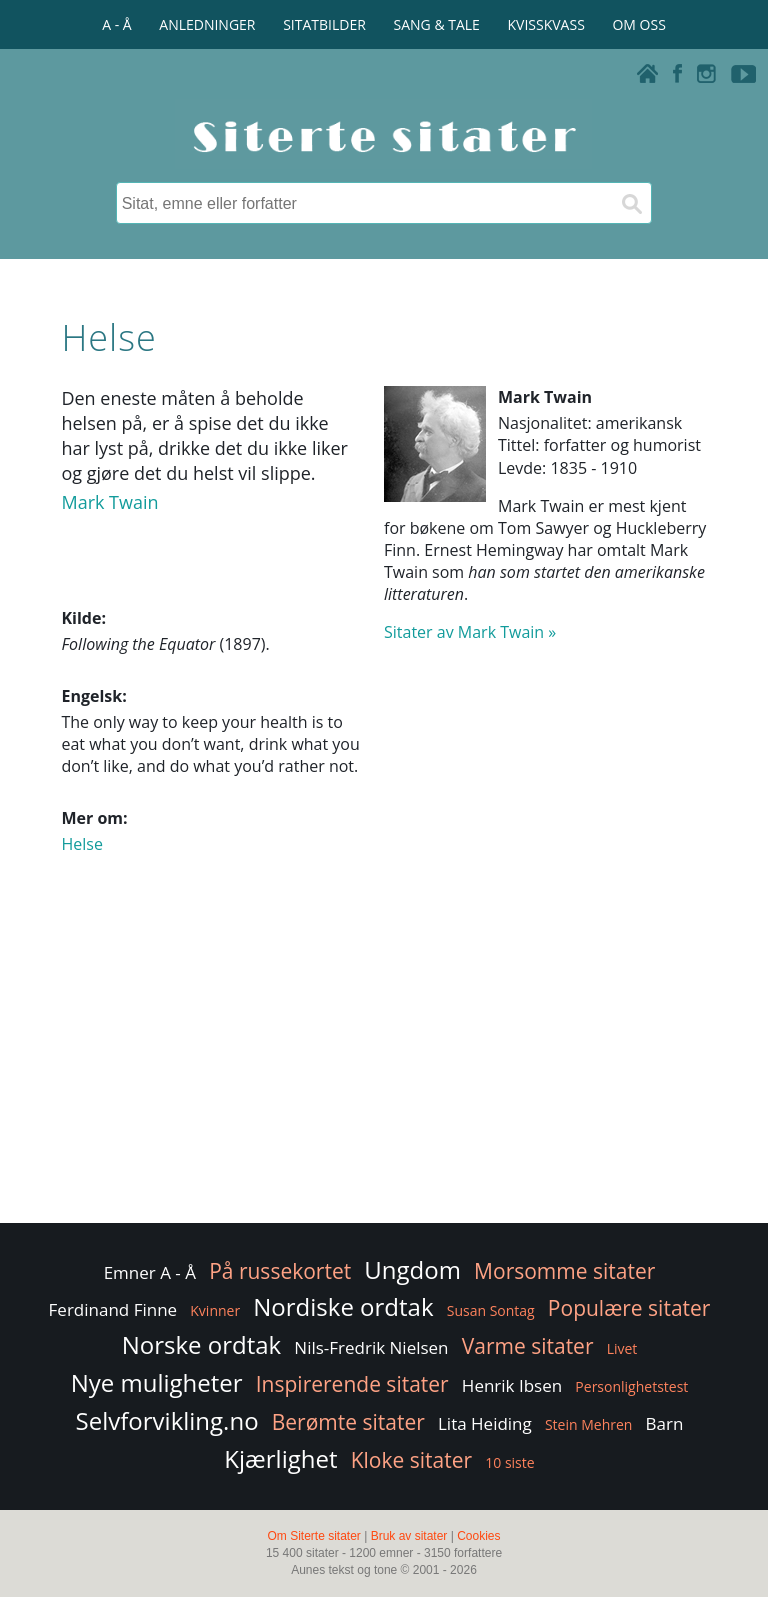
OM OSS (638, 24)
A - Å (116, 24)
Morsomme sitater (564, 1271)
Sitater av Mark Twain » (470, 632)
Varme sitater (528, 1346)
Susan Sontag (491, 1310)
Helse (81, 844)
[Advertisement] (383, 1059)
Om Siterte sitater (313, 1536)
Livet (622, 1348)
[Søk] (631, 203)
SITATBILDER (324, 24)
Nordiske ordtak (343, 1306)
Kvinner (215, 1310)
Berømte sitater (348, 1422)
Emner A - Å (150, 1272)
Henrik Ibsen (512, 1385)
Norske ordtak (202, 1344)
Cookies (478, 1536)
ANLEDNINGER (207, 24)
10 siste (509, 1462)
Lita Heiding (485, 1423)
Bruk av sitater (409, 1536)
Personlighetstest (631, 1386)
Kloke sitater (411, 1460)
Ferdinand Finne (113, 1309)
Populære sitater (629, 1308)
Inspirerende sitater (352, 1384)
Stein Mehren (589, 1424)
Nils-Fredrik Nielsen (371, 1347)
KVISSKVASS (546, 24)
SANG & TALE (437, 24)
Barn (665, 1423)
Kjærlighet (280, 1458)
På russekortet (280, 1271)
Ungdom (412, 1269)
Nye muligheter (157, 1382)
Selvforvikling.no (167, 1420)
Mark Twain (109, 502)
